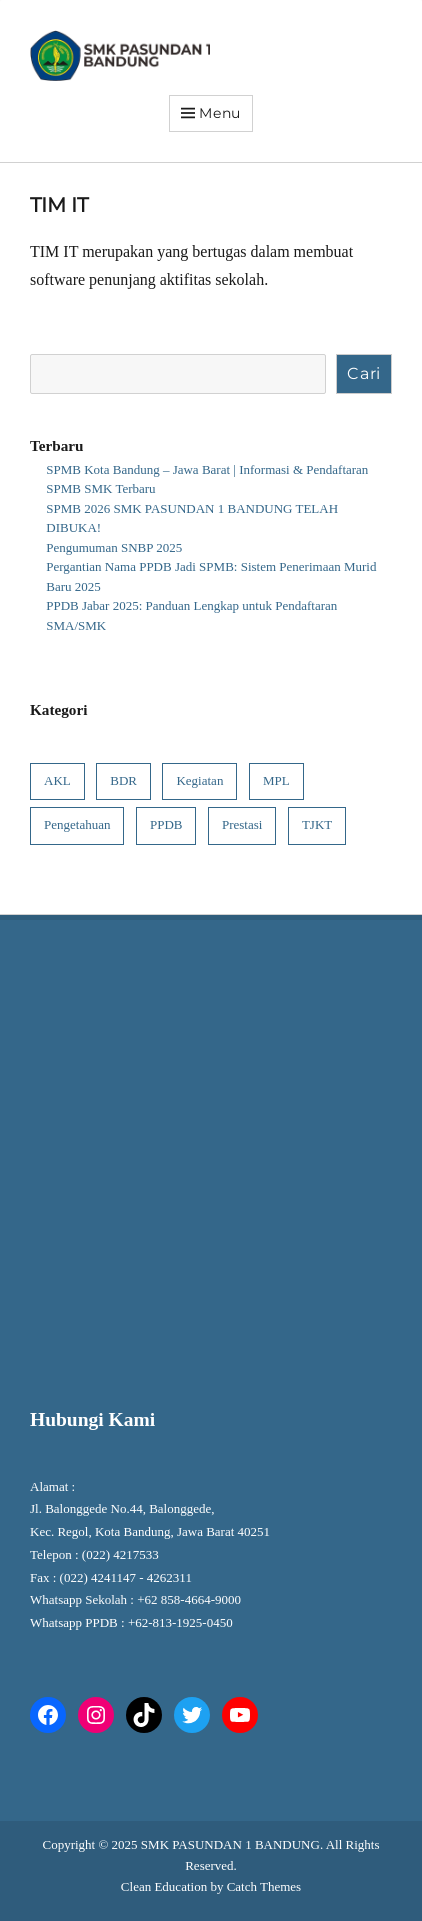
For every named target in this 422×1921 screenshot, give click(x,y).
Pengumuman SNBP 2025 (114, 547)
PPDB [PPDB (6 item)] (166, 824)
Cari (364, 373)
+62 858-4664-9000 (189, 1599)
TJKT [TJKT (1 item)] (317, 824)
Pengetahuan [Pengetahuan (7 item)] (77, 824)
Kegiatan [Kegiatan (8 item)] (199, 780)
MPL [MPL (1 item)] (276, 780)
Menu (220, 113)
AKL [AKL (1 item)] (57, 780)
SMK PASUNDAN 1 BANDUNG (230, 1844)
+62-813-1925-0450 (182, 1622)
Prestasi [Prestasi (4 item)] (242, 824)
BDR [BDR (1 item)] (123, 780)
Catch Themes (264, 1886)
